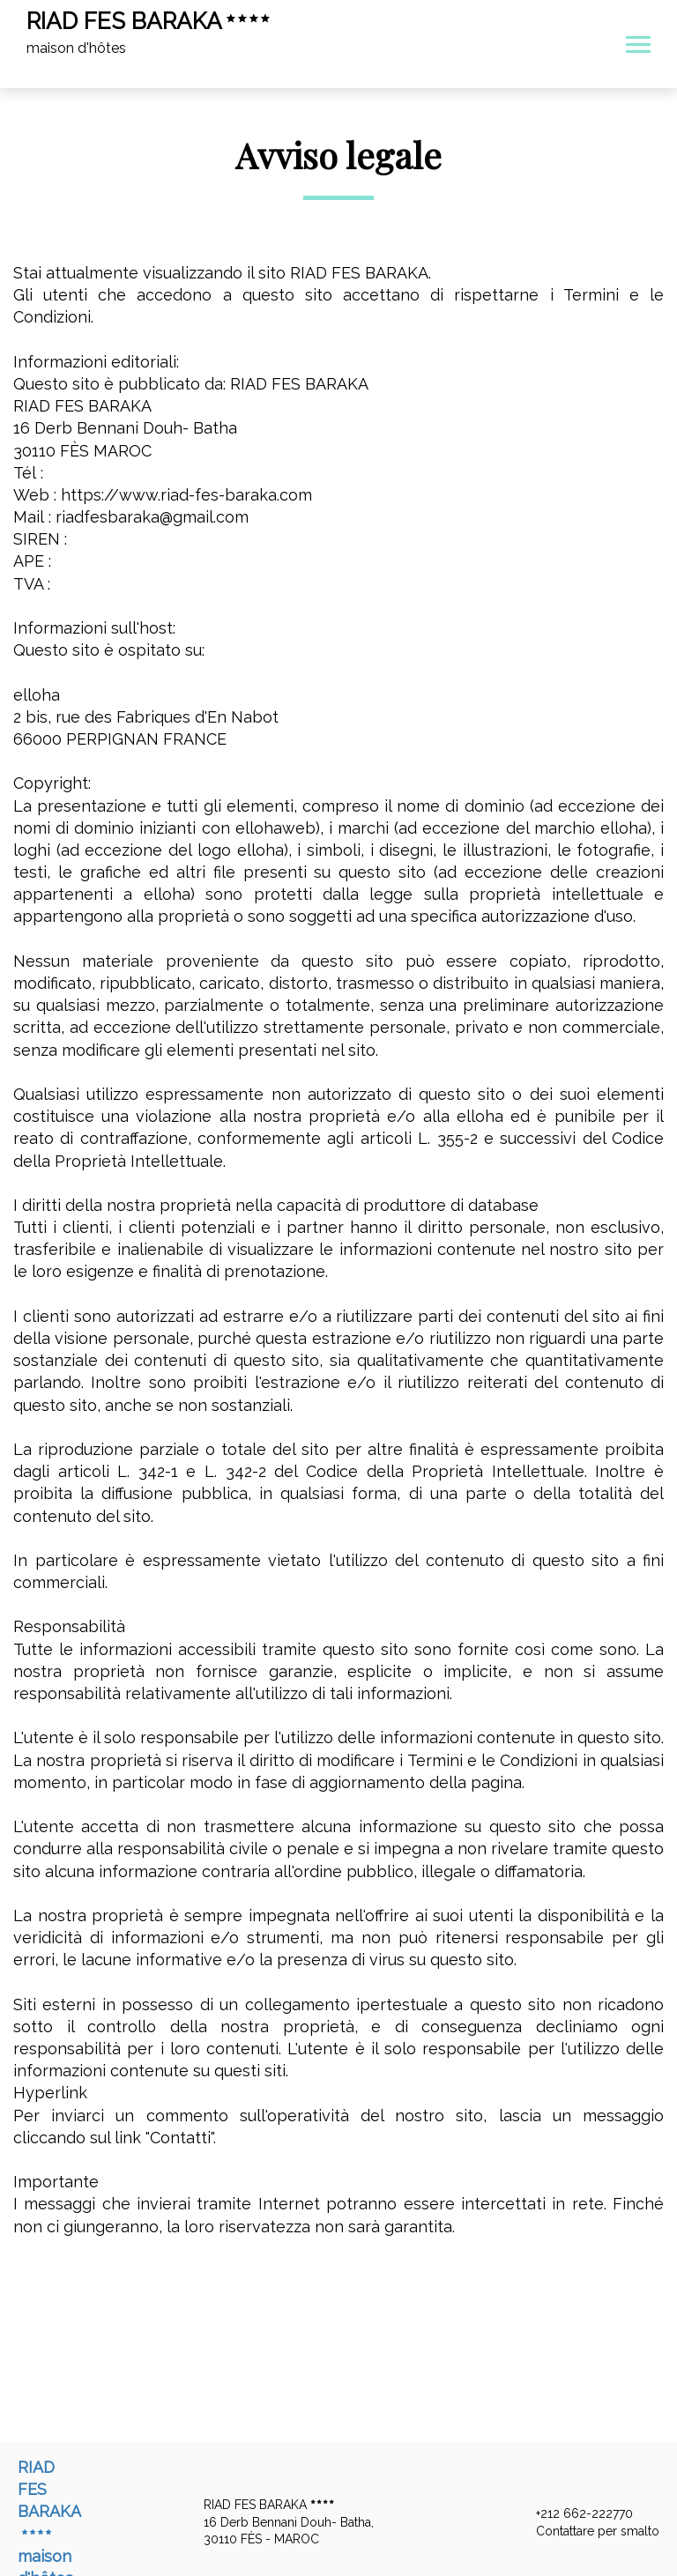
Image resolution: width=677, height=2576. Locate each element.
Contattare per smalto (587, 2531)
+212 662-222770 (574, 2514)
